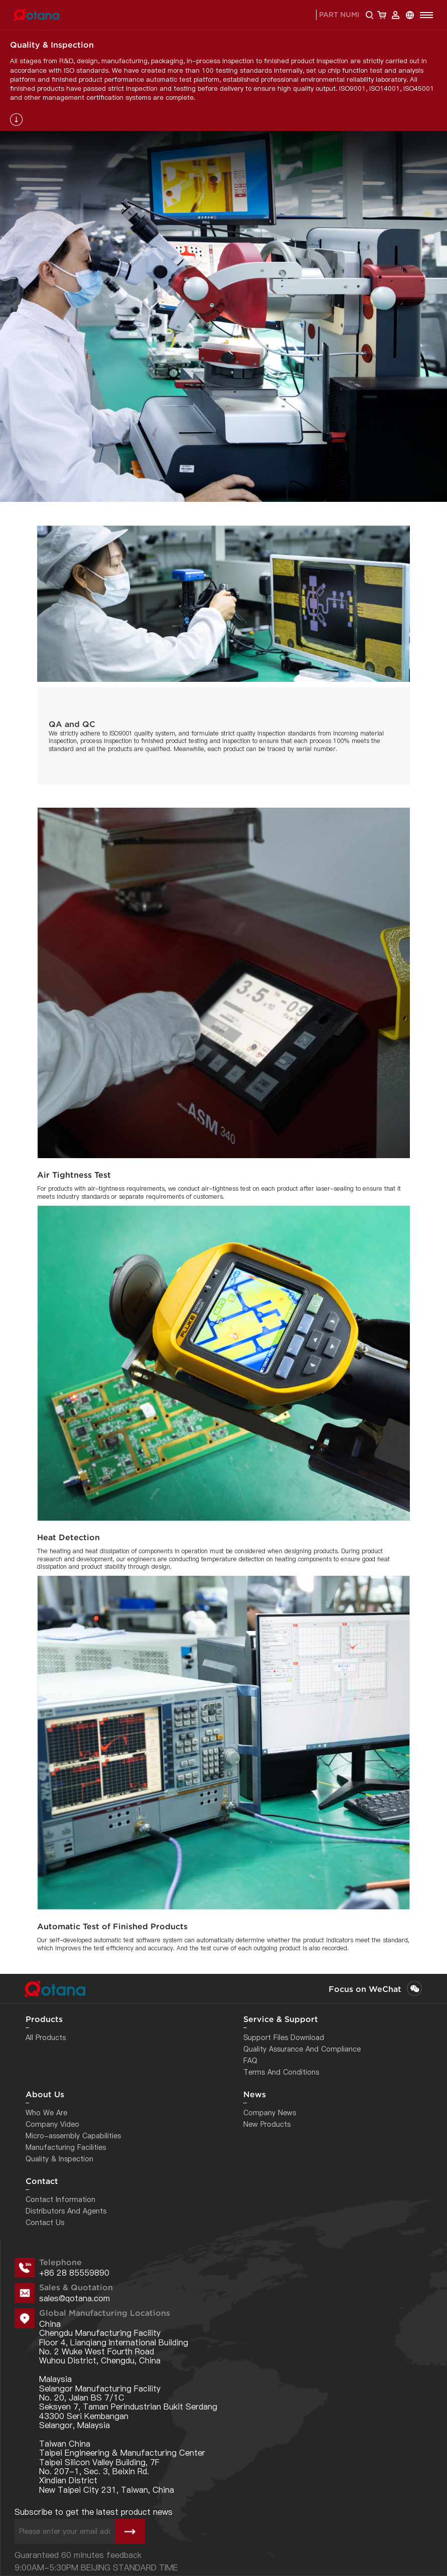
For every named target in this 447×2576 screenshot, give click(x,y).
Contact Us (45, 2223)
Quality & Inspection (59, 2159)
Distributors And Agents (66, 2211)
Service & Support (280, 2018)
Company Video (52, 2124)
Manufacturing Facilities (66, 2147)
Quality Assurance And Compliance (302, 2049)
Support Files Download (283, 2038)
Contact (42, 2180)
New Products (266, 2124)
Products (44, 2018)
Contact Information (60, 2199)
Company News (269, 2113)
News (254, 2094)
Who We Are (46, 2113)
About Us (45, 2094)
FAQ (250, 2061)
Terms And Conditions (281, 2072)
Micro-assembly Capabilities (73, 2136)
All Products (46, 2038)
